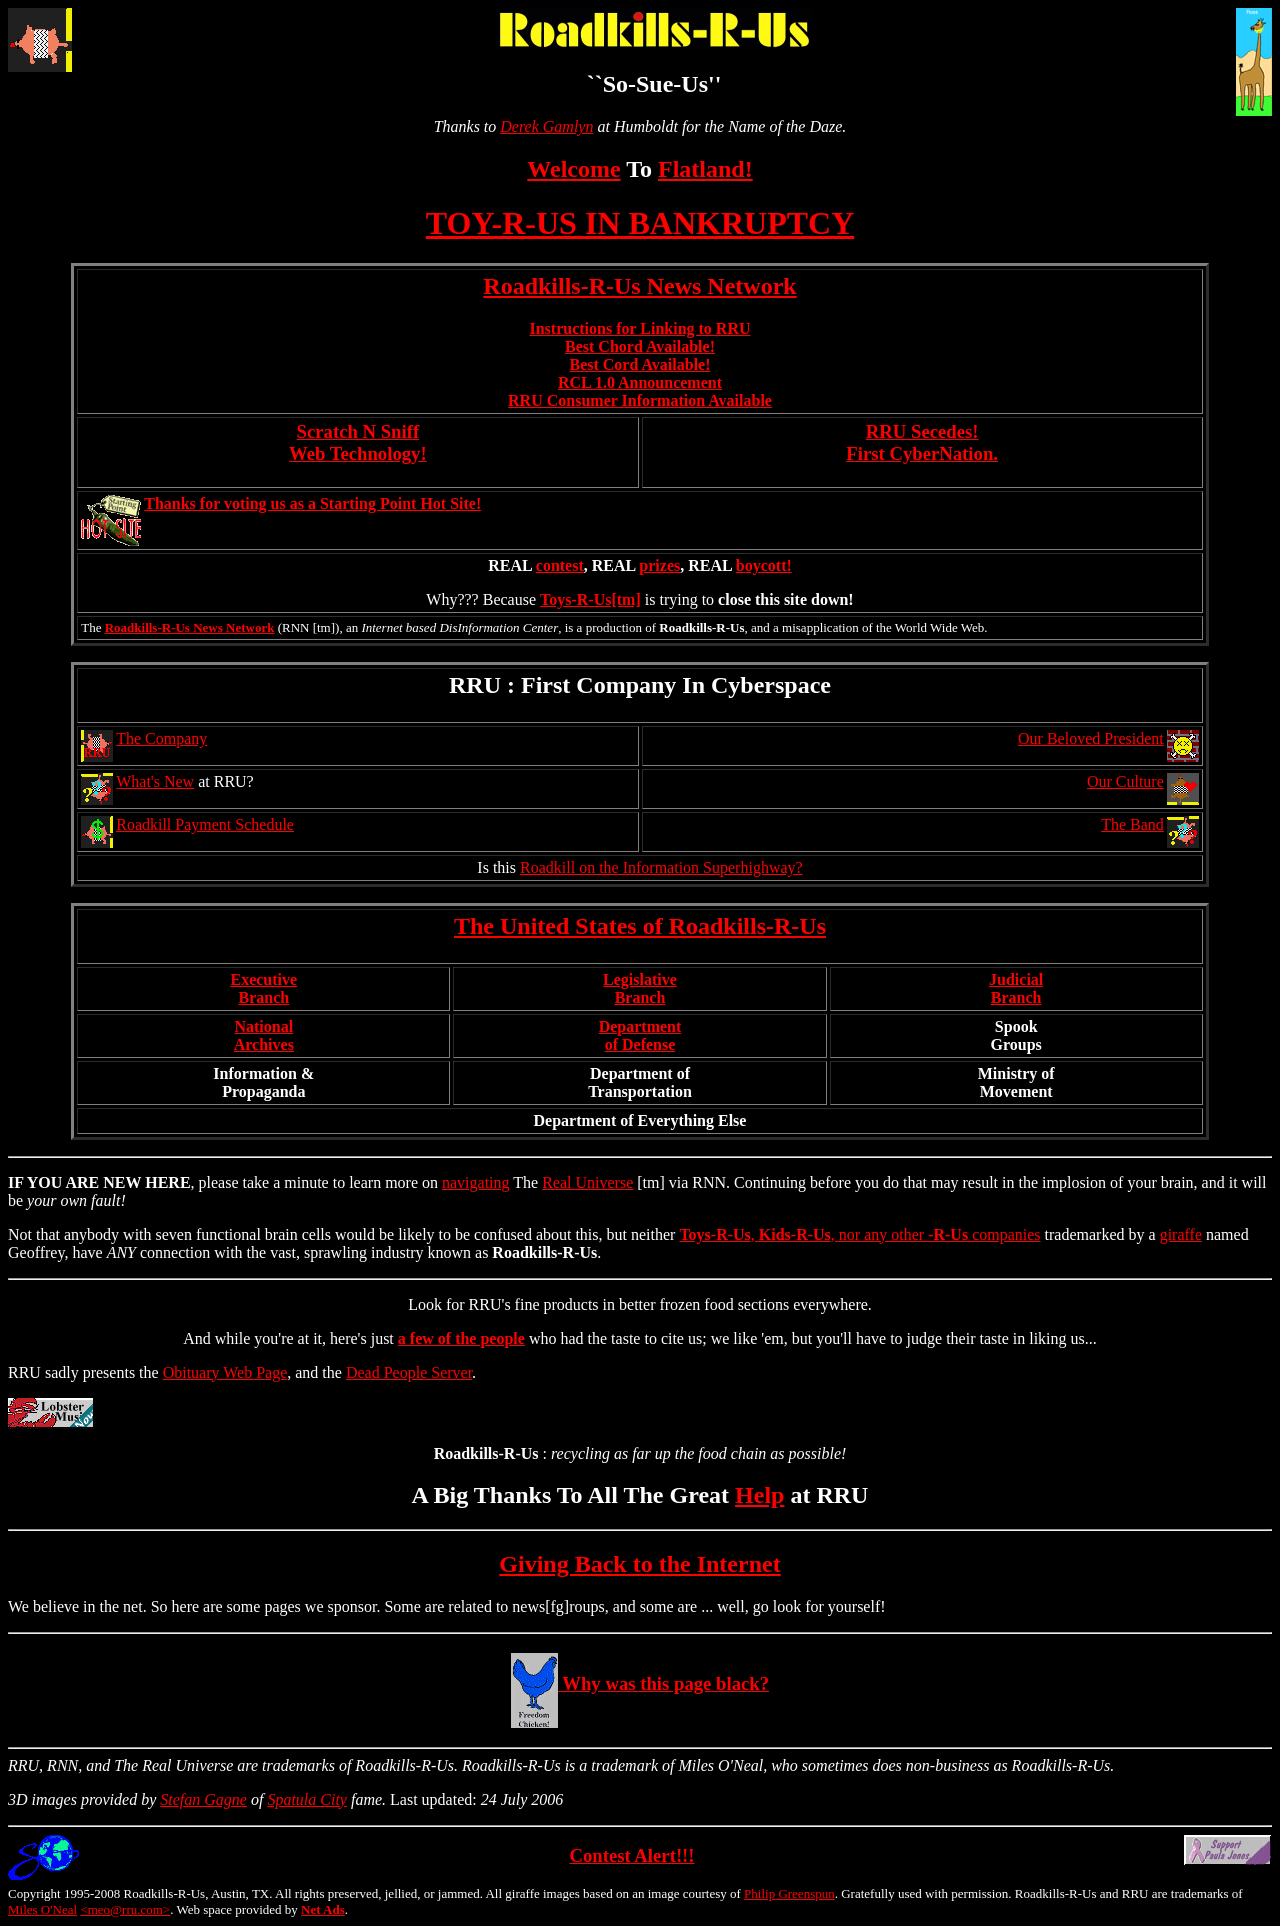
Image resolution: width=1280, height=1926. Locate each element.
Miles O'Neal (42, 1909)
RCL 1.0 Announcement (640, 382)
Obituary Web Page (225, 1372)
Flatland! (705, 169)
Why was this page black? (640, 1683)
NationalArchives (264, 1035)
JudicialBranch (1016, 988)
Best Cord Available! (639, 364)
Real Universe (587, 1182)
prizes (659, 565)
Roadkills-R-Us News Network (639, 286)
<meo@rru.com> (125, 1909)
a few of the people (461, 1338)
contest (560, 565)
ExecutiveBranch (263, 988)
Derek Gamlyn (546, 126)
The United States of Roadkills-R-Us (640, 926)
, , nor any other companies (859, 1234)
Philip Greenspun (789, 1893)
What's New (155, 781)
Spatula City (307, 1799)
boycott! (764, 565)
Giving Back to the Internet (639, 1564)
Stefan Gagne (203, 1799)
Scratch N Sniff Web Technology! (358, 442)
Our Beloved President (1091, 738)
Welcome (573, 169)
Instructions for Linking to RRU (639, 328)
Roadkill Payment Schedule (205, 824)
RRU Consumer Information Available (640, 400)
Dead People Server (409, 1372)
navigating (476, 1182)
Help (759, 1495)
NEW (122, 1182)
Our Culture (1125, 781)
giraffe (1181, 1234)
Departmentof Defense (640, 1035)
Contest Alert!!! (631, 1855)
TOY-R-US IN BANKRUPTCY (640, 223)
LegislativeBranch (640, 988)
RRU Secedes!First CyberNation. (922, 442)
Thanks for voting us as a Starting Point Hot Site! (312, 503)
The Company (161, 738)
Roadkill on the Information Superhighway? (661, 867)
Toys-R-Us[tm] (590, 599)
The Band (1132, 824)
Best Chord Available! (640, 346)
